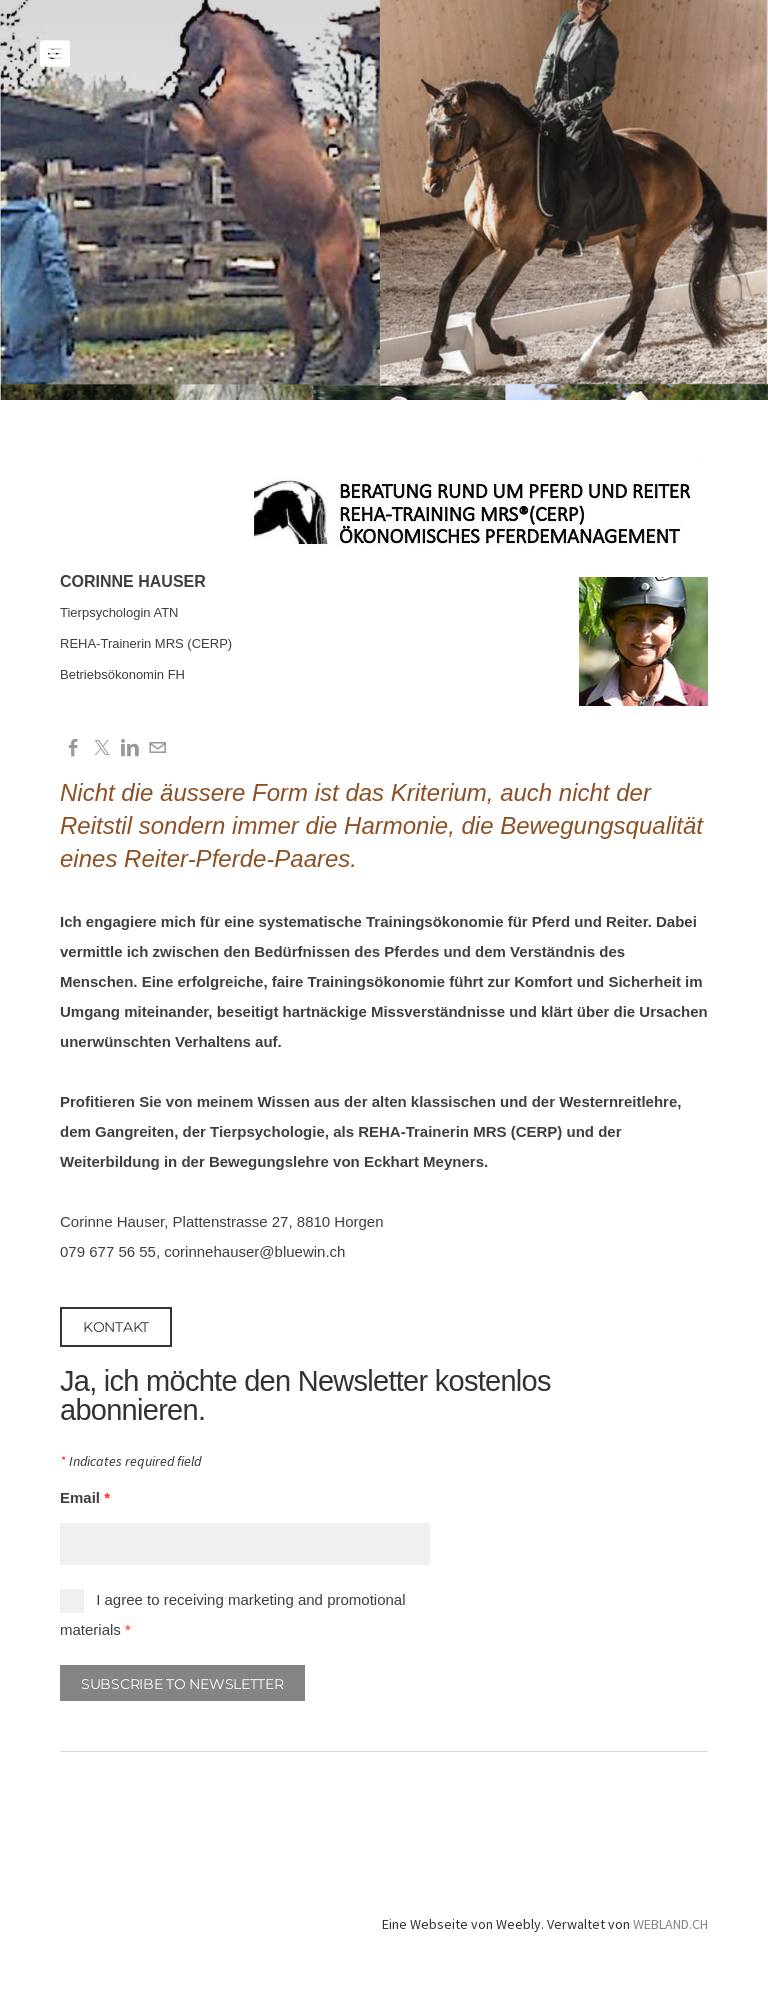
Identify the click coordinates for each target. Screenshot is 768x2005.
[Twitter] (102, 748)
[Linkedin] (130, 748)
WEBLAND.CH (670, 1924)
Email (85, 1497)
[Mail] (158, 748)
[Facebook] (74, 748)
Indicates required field (130, 1462)
